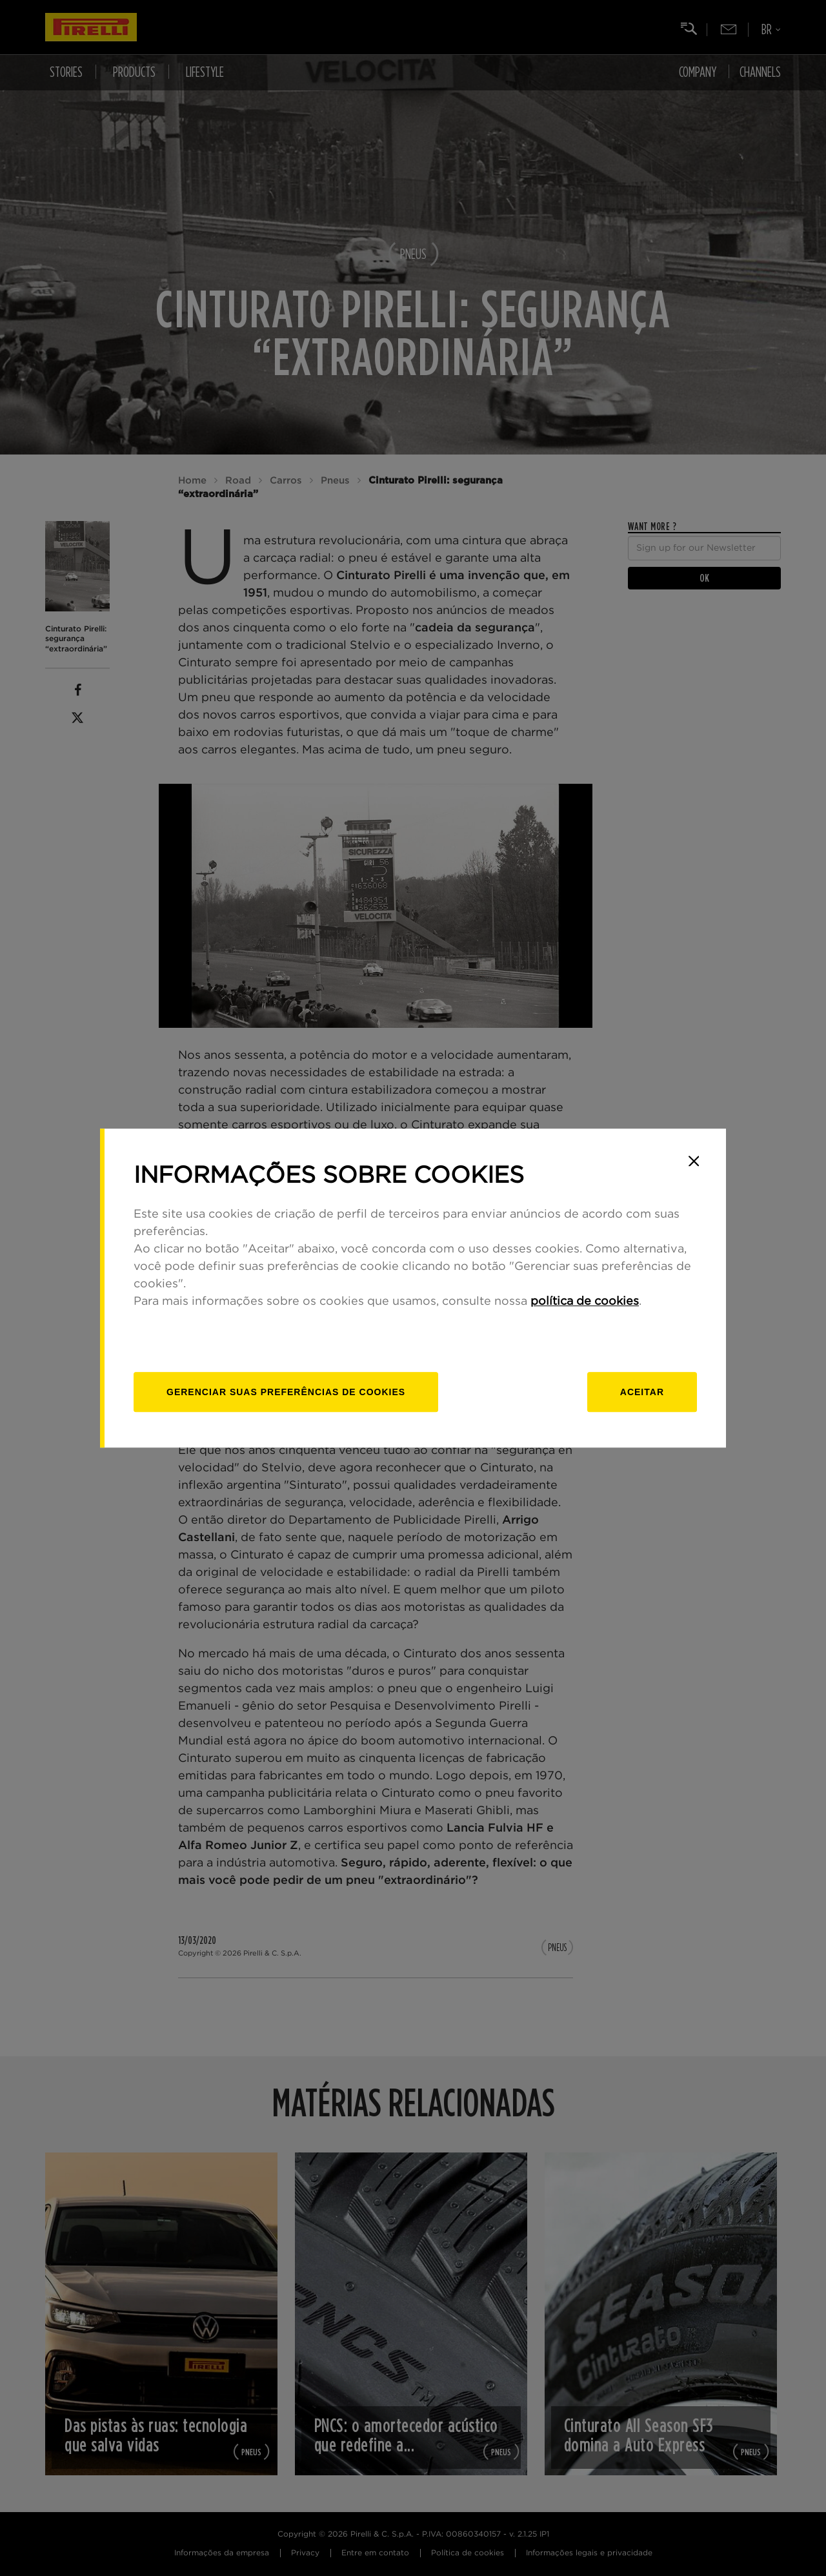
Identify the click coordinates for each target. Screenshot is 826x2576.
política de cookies (584, 1301)
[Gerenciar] (286, 1392)
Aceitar (642, 1392)
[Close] (694, 1161)
